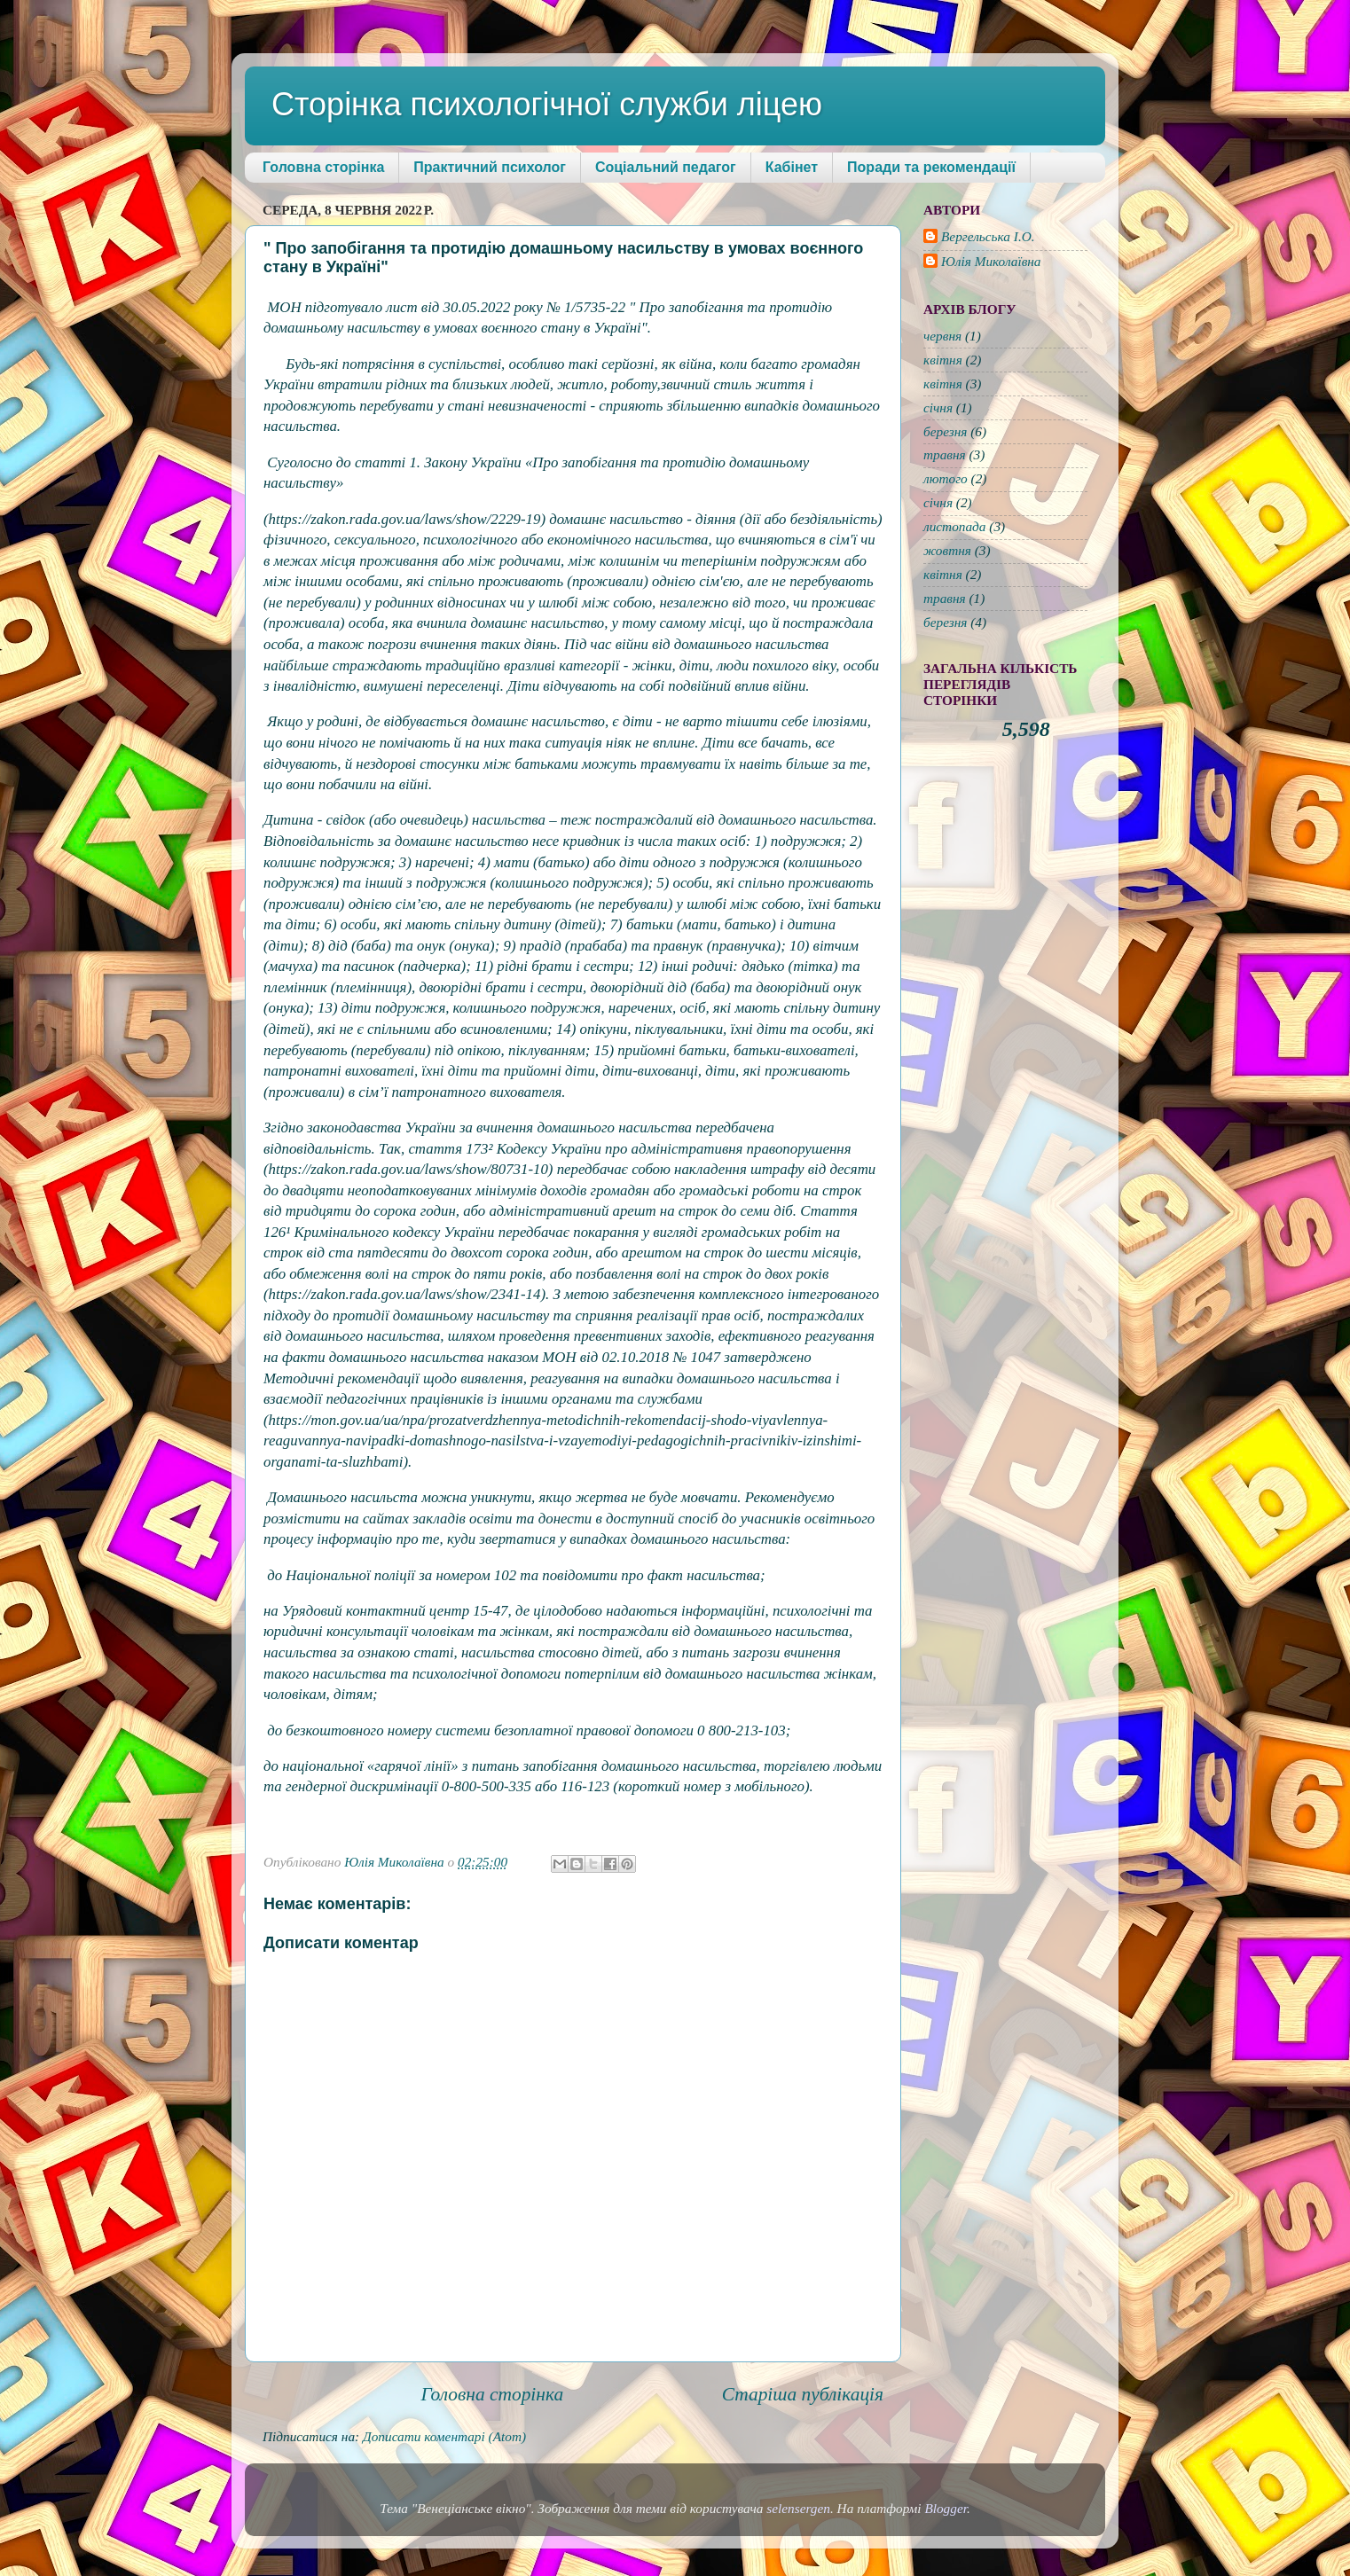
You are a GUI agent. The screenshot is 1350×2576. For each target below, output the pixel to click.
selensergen (798, 2508)
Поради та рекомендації (931, 167)
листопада (954, 526)
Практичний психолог (489, 167)
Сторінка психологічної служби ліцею (546, 104)
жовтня (947, 550)
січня (938, 407)
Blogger (945, 2508)
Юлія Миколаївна (991, 261)
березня (945, 431)
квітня (942, 359)
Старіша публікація (802, 2394)
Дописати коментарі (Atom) (444, 2436)
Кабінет (791, 167)
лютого (945, 478)
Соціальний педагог (665, 167)
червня (942, 335)
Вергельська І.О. (988, 236)
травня (944, 454)
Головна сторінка (323, 167)
